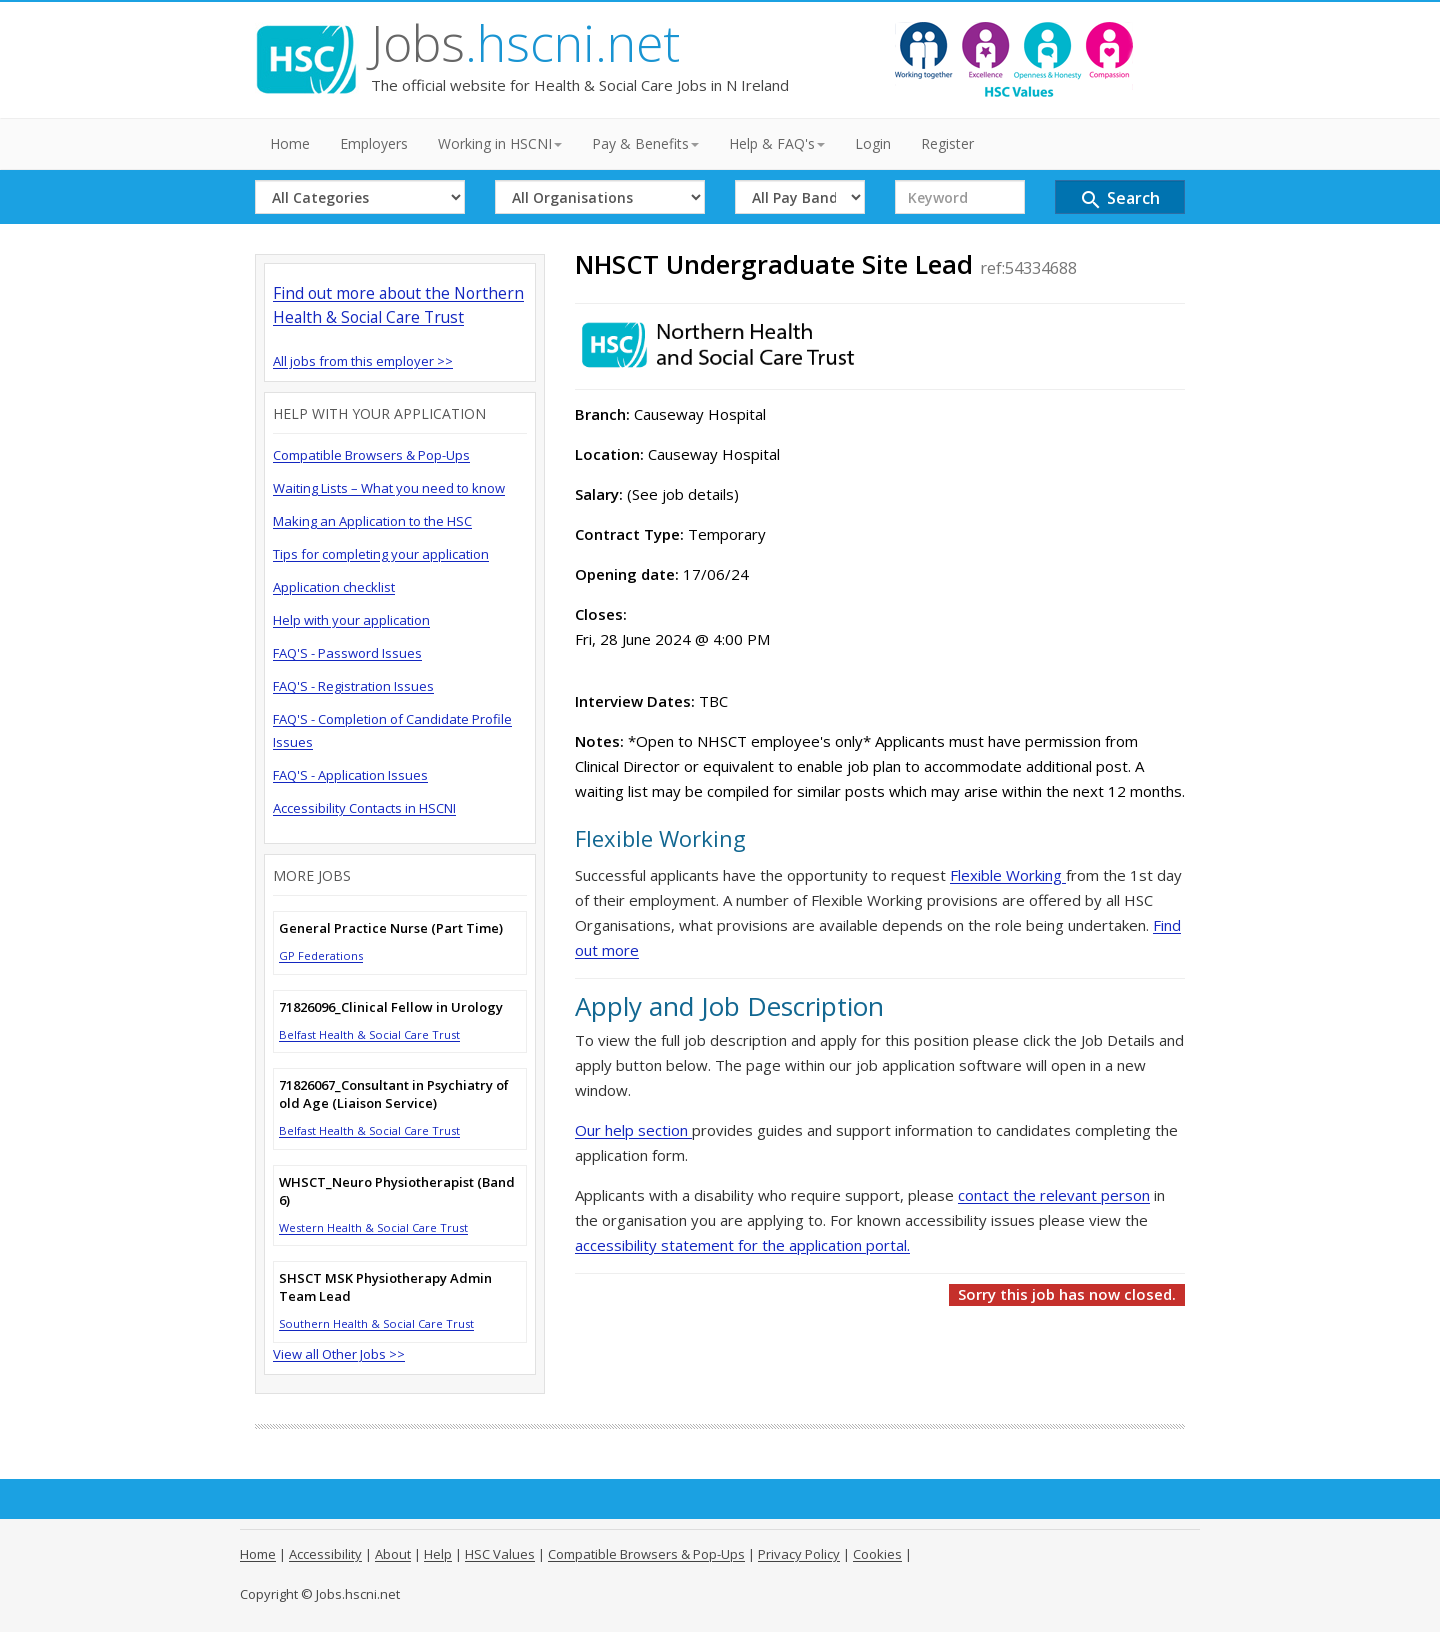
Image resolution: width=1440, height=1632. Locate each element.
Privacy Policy (799, 1554)
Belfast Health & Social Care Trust (369, 1034)
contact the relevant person (1054, 1195)
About (393, 1554)
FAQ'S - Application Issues (350, 775)
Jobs (525, 43)
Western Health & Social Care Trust (373, 1227)
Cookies (877, 1554)
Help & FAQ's (777, 143)
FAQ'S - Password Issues (347, 653)
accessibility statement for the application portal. (742, 1245)
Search (1119, 199)
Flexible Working (1008, 875)
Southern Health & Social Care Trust (376, 1323)
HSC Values (500, 1554)
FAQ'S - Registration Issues (353, 686)
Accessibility (325, 1554)
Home (290, 143)
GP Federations (321, 955)
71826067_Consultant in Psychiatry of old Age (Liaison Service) (394, 1094)
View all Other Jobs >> (339, 1354)
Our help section (633, 1130)
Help (438, 1554)
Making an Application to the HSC (372, 521)
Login (873, 143)
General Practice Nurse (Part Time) (391, 928)
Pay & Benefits (645, 143)
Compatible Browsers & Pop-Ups (371, 455)
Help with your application (351, 620)
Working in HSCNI (500, 143)
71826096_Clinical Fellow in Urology (391, 1007)
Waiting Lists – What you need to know (389, 488)
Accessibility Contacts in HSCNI (364, 808)
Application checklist (334, 587)
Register (947, 143)
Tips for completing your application (381, 554)
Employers (374, 143)
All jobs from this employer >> (363, 361)
